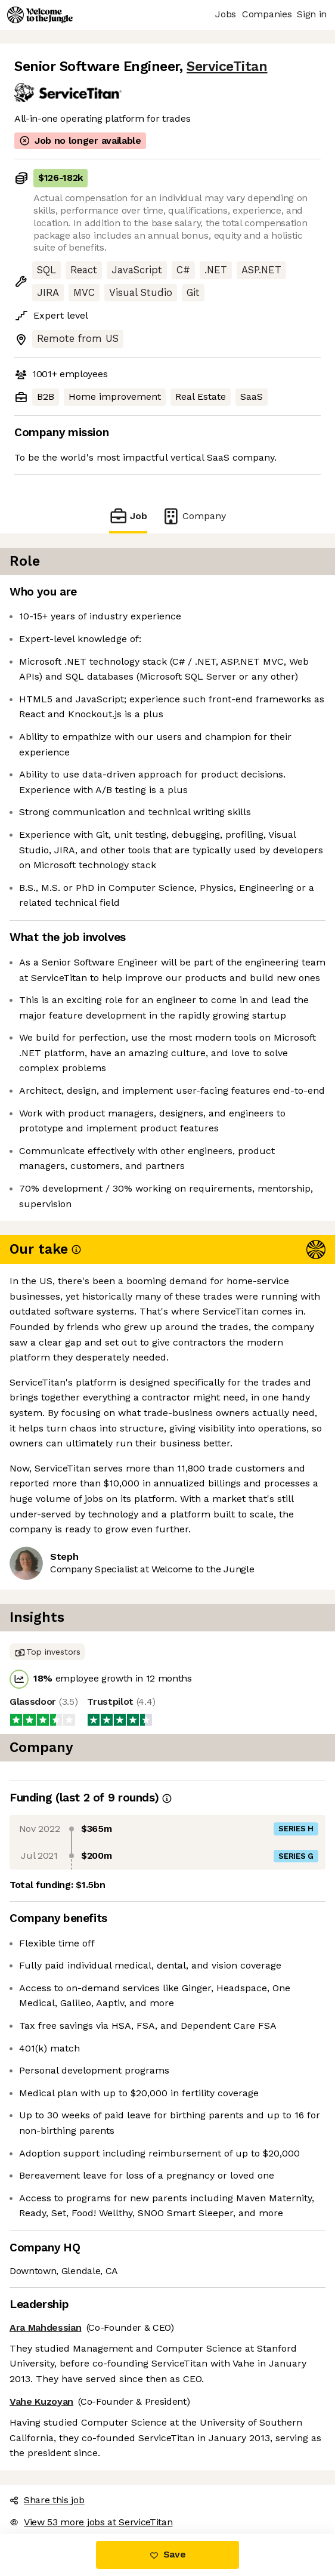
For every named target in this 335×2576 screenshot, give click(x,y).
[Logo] (40, 15)
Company (194, 516)
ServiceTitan (227, 66)
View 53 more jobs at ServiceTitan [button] (91, 2522)
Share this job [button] (47, 2500)
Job (128, 516)
